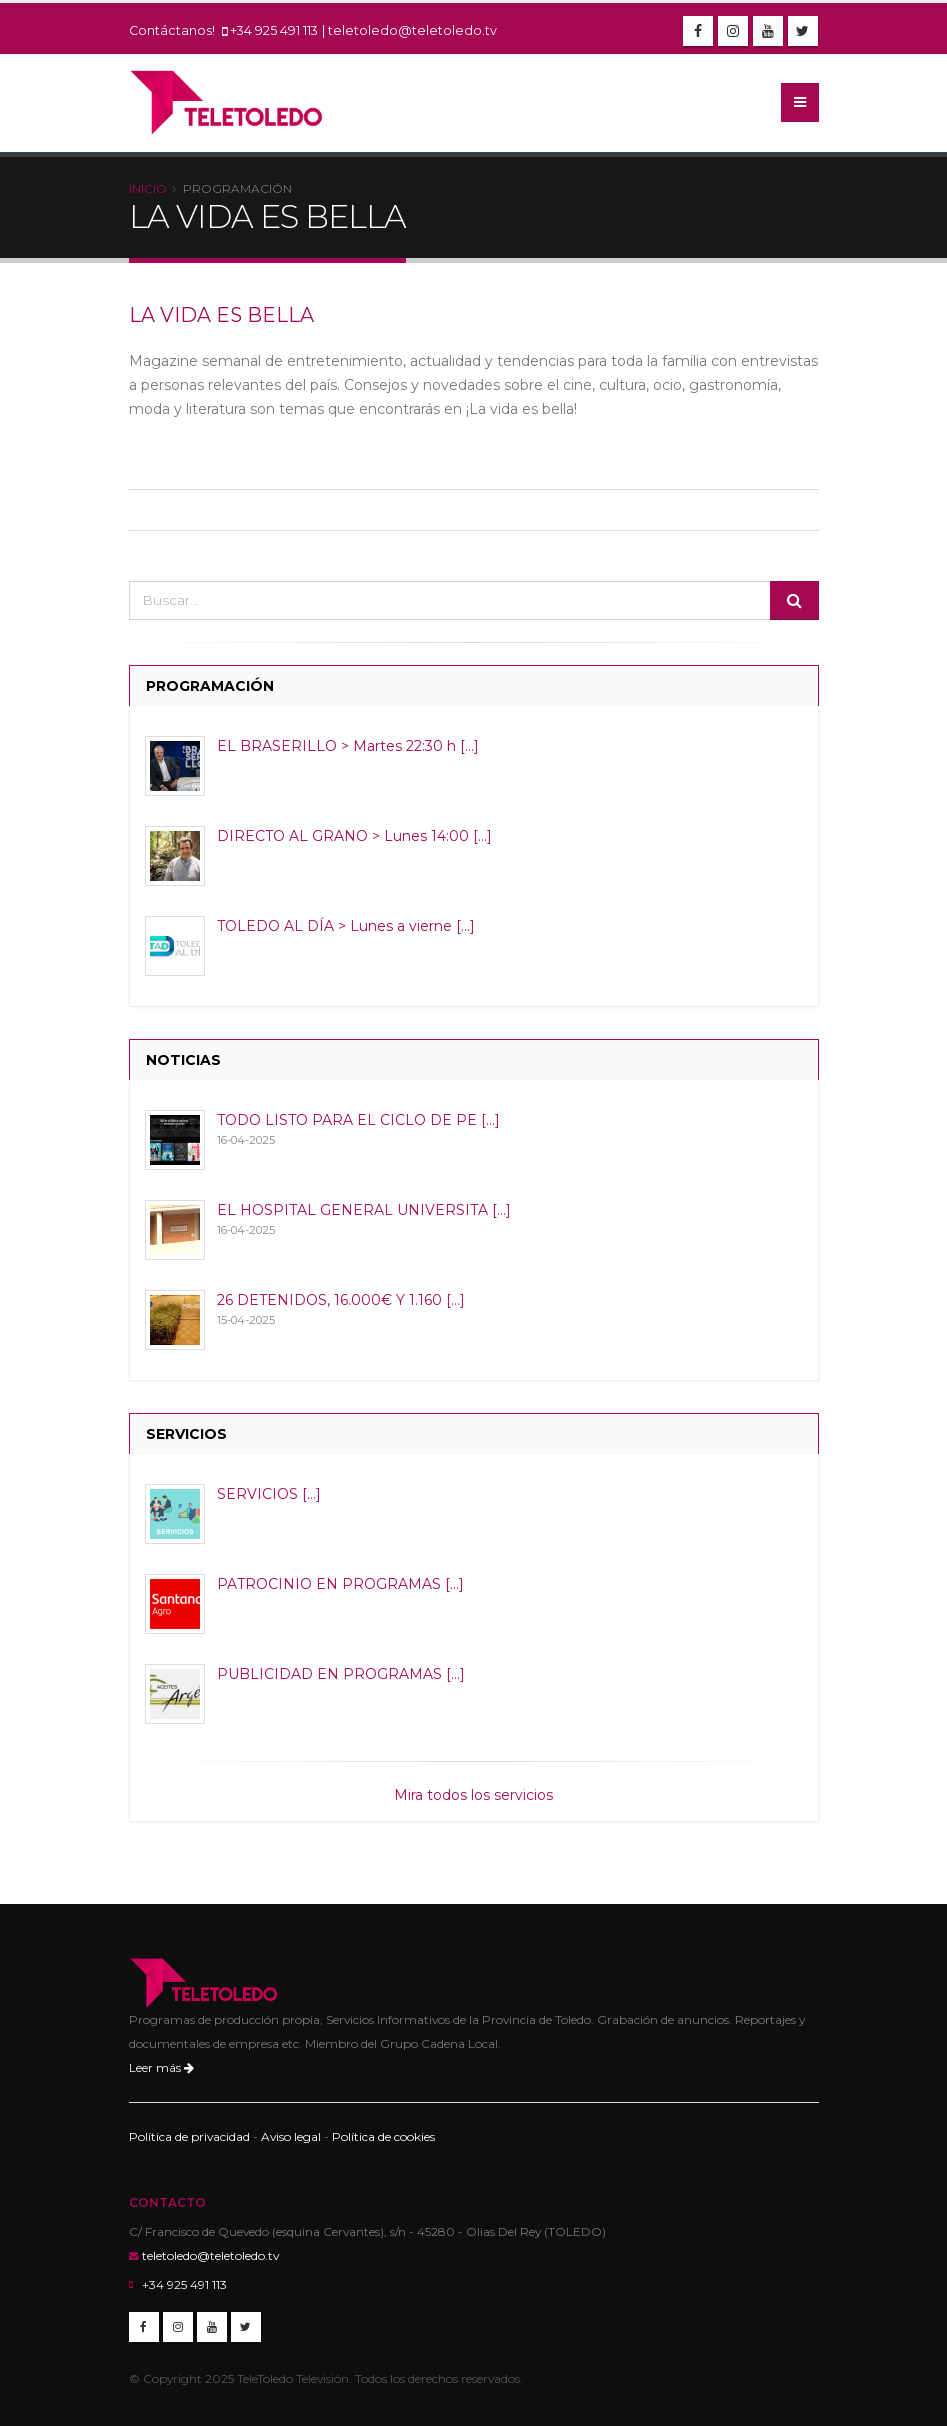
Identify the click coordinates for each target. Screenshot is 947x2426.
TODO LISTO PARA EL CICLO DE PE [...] (358, 1120)
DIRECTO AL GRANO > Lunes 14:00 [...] (354, 836)
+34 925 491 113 (274, 30)
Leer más (161, 2067)
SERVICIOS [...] (269, 1494)
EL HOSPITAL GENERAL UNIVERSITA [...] (364, 1210)
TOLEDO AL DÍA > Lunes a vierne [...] (346, 926)
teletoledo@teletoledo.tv (412, 30)
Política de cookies (383, 2136)
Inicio (148, 188)
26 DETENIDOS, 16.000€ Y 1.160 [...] (341, 1300)
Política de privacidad (189, 2136)
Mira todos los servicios (473, 1795)
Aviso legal (291, 2136)
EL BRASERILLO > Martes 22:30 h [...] (348, 746)
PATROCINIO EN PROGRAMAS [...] (340, 1584)
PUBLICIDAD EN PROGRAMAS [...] (341, 1674)
